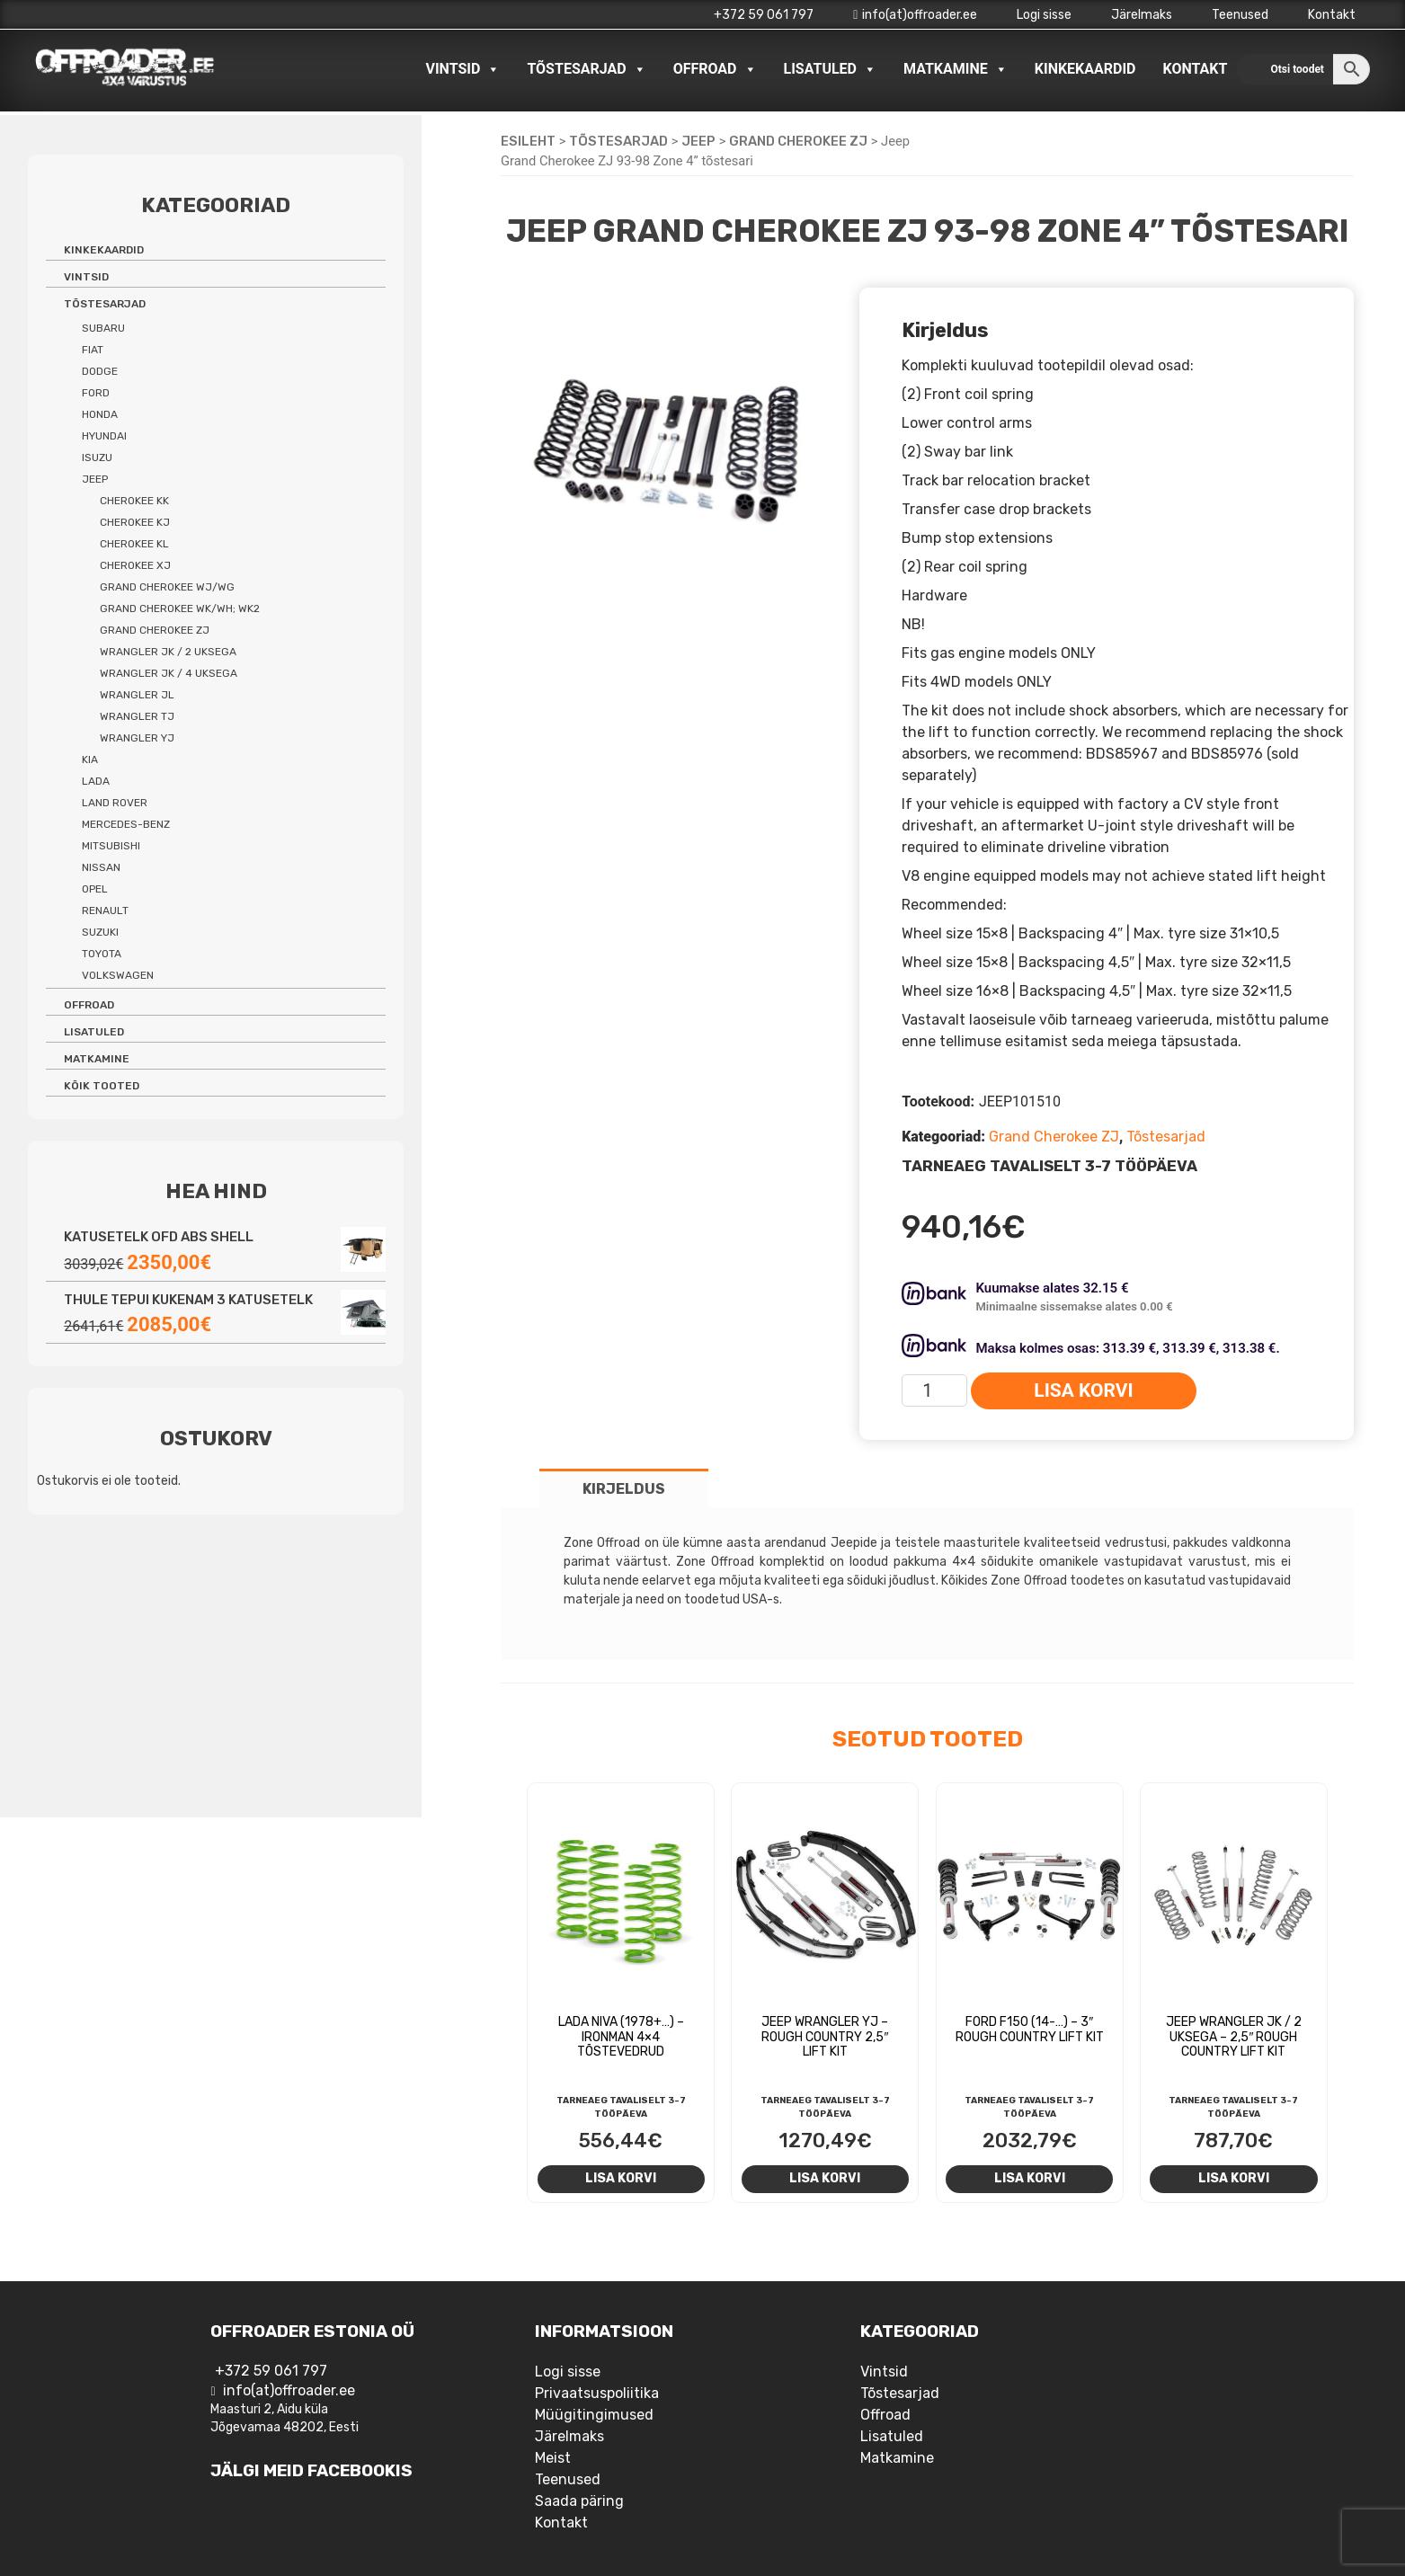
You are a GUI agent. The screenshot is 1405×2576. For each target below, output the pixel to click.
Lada (96, 781)
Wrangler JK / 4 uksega (168, 673)
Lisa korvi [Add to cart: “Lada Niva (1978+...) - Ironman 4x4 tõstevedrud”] (620, 2178)
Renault (105, 910)
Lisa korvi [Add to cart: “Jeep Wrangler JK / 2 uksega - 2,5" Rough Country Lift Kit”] (1233, 2178)
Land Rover (114, 802)
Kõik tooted (101, 1085)
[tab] (623, 1488)
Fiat (92, 349)
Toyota (101, 953)
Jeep (698, 141)
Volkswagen (118, 975)
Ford (96, 392)
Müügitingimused (594, 2414)
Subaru (103, 328)
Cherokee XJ (135, 565)
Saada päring (579, 2500)
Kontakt (1332, 14)
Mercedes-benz (126, 824)
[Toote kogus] (934, 1390)
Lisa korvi (1083, 1390)
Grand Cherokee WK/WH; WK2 (180, 608)
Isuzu (97, 457)
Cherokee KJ (135, 522)
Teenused (1240, 14)
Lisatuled (830, 69)
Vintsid (462, 69)
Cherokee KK (134, 500)
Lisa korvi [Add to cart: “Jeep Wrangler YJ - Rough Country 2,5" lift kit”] (824, 2178)
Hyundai (104, 436)
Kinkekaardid (1085, 68)
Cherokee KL (134, 543)
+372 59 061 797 (764, 14)
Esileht (528, 141)
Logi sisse (1044, 14)
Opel (95, 889)
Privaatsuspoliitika (597, 2393)
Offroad (715, 69)
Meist (553, 2457)
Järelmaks (1141, 14)
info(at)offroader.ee (915, 14)
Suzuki (100, 932)
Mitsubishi (111, 845)
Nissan (101, 867)
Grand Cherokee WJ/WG (167, 587)
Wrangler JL (137, 694)
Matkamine (955, 69)
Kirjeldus (623, 1488)
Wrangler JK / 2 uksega (168, 651)
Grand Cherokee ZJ (798, 141)
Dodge (100, 371)
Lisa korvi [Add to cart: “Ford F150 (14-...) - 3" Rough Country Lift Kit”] (1029, 2178)
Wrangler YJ (137, 738)
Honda (100, 414)
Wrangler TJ (137, 716)
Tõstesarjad (586, 69)
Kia (90, 759)
